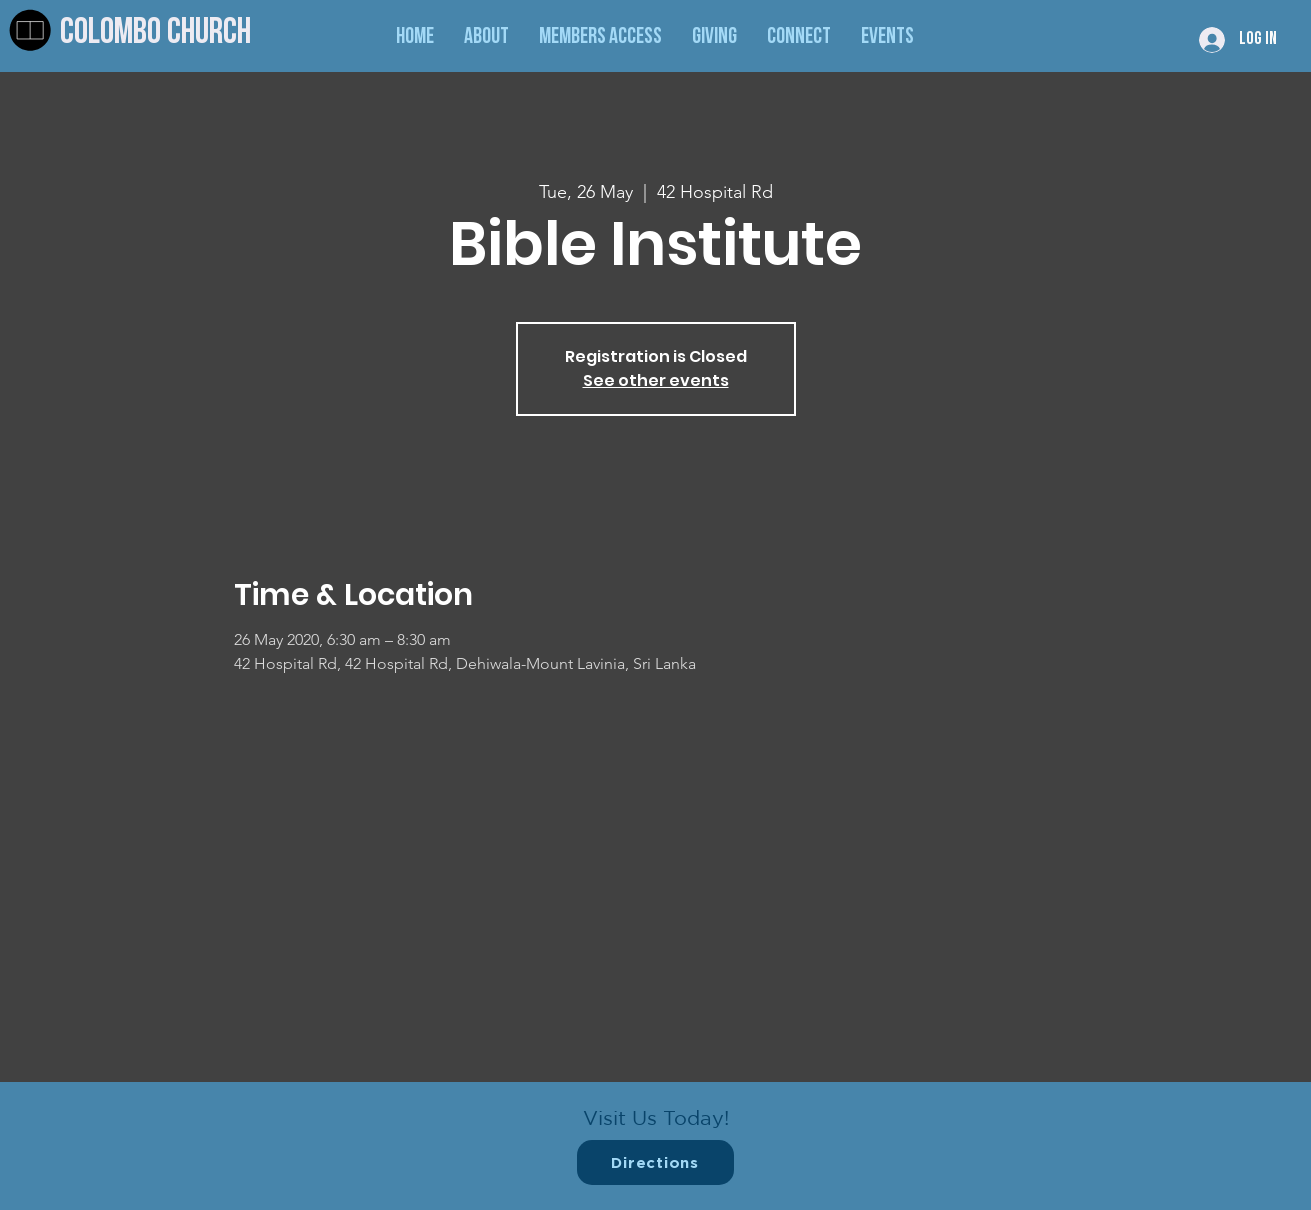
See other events (656, 380)
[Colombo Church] (192, 34)
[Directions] (655, 1162)
